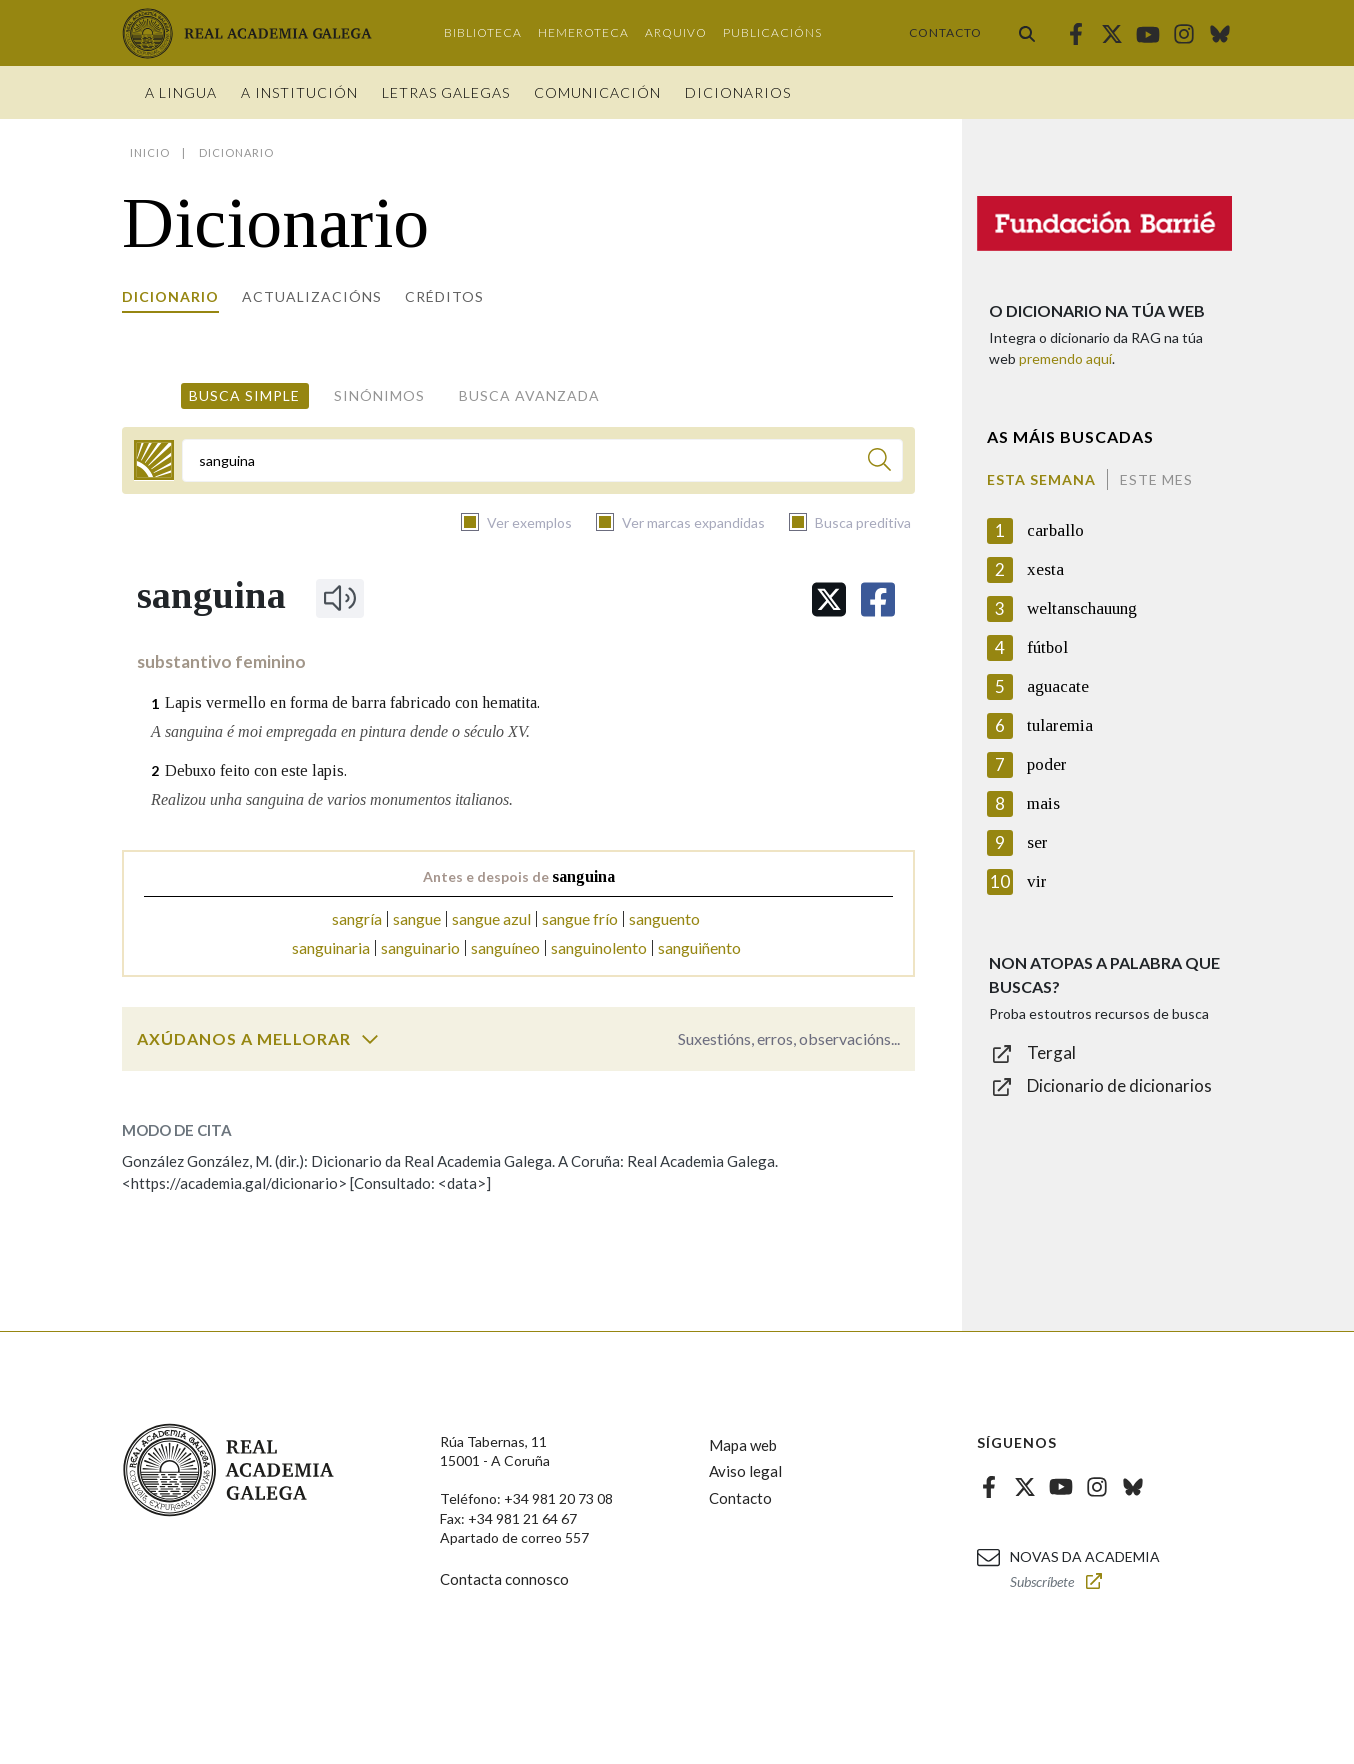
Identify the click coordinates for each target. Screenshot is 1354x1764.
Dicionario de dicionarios (1119, 1085)
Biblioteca (483, 32)
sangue (417, 918)
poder (1047, 764)
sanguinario (420, 947)
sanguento (664, 918)
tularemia (1060, 725)
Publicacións (772, 32)
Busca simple (244, 395)
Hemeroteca (583, 32)
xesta (1045, 569)
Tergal (1051, 1052)
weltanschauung (1082, 608)
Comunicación (597, 92)
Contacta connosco (504, 1579)
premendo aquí (1065, 358)
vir (1037, 881)
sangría (357, 918)
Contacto (945, 32)
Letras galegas (446, 92)
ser (1037, 842)
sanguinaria (331, 947)
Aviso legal (745, 1471)
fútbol (1047, 647)
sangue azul (491, 918)
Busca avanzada (529, 395)
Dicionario (170, 296)
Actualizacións (312, 296)
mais (1043, 803)
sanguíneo (505, 947)
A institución (299, 92)
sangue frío (580, 918)
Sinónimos (379, 395)
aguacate (1058, 686)
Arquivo (676, 32)
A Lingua (181, 92)
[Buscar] (879, 462)
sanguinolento (599, 947)
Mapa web (743, 1445)
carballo (1055, 530)
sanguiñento (699, 947)
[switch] (370, 1039)
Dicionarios (738, 92)
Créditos (444, 296)
